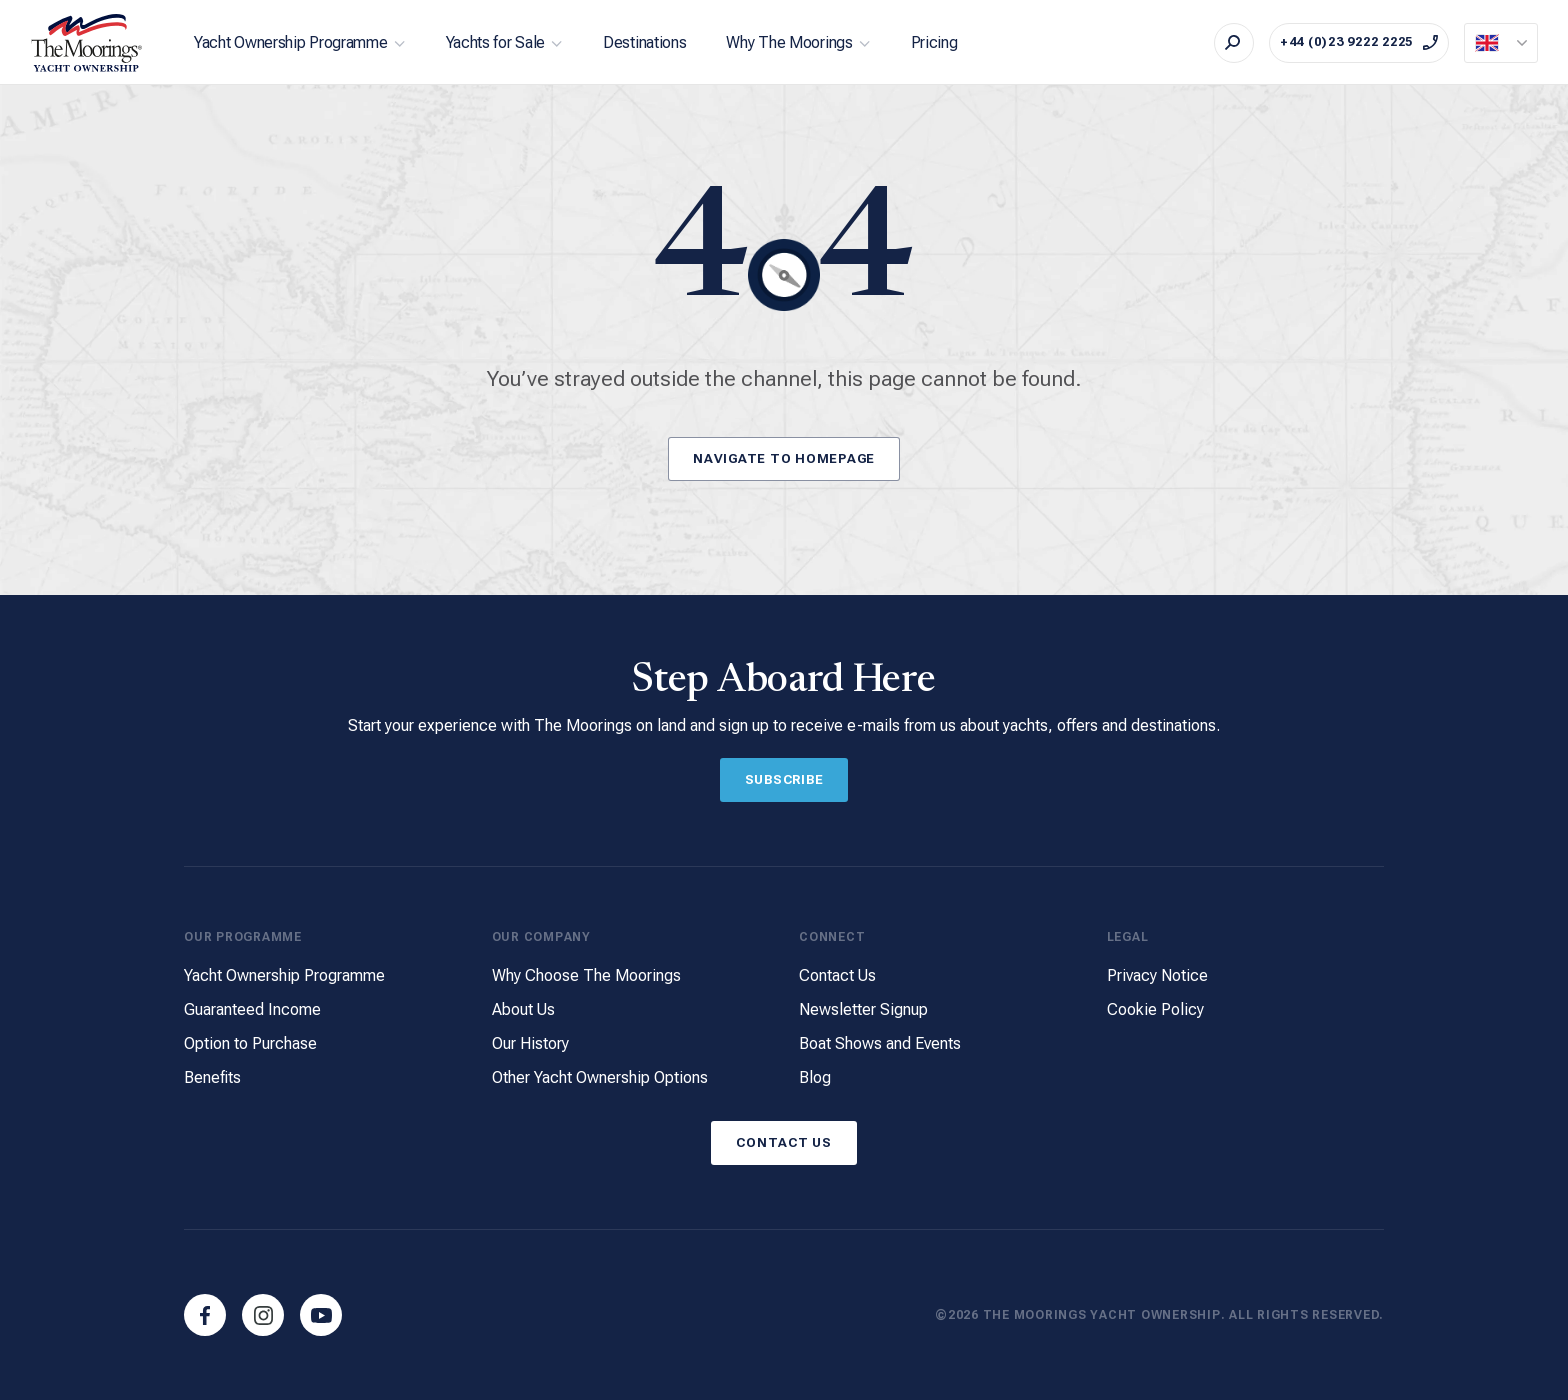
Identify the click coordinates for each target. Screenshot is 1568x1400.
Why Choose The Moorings (586, 976)
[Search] (1234, 43)
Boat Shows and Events (880, 1044)
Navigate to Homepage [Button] (784, 458)
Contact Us (837, 976)
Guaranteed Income (252, 1010)
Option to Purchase (250, 1044)
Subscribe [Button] (784, 779)
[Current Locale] (1501, 43)
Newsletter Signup (863, 1010)
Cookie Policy (1155, 1010)
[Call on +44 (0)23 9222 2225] (1359, 43)
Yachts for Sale (496, 42)
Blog (815, 1077)
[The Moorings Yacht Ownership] (87, 43)
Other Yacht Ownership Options (600, 1077)
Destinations (644, 42)
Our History (530, 1044)
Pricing (934, 42)
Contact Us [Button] (784, 1141)
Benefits (212, 1077)
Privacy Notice (1157, 976)
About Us (523, 1010)
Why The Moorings (789, 42)
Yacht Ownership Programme (291, 42)
